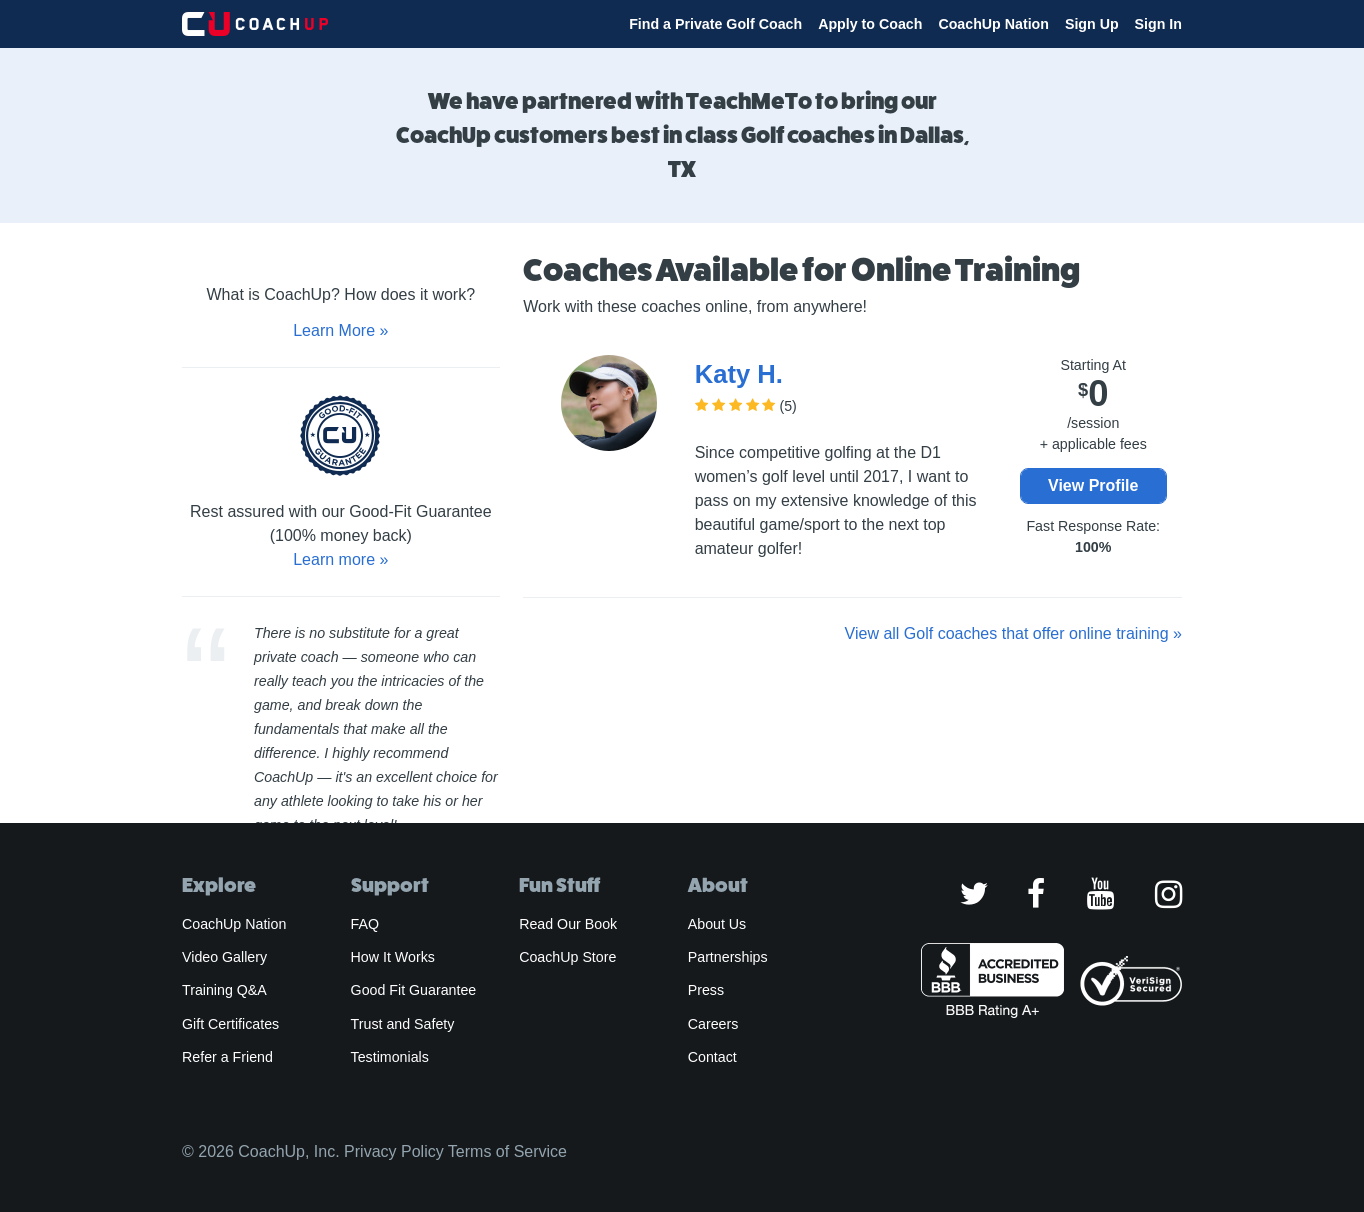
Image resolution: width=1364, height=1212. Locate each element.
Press (706, 990)
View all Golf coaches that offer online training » (1013, 633)
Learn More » (340, 330)
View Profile (1093, 485)
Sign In (1158, 24)
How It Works (393, 957)
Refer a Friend (227, 1057)
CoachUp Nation (993, 24)
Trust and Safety (403, 1024)
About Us (717, 924)
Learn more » (340, 559)
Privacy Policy (394, 1151)
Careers (713, 1024)
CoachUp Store (567, 957)
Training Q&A (224, 990)
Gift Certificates (230, 1024)
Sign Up (1092, 24)
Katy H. (739, 374)
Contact (712, 1057)
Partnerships (728, 957)
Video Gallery (224, 957)
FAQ (365, 924)
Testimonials (390, 1057)
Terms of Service (507, 1151)
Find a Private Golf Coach (715, 24)
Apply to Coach (870, 24)
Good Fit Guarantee (414, 990)
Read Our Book (568, 924)
